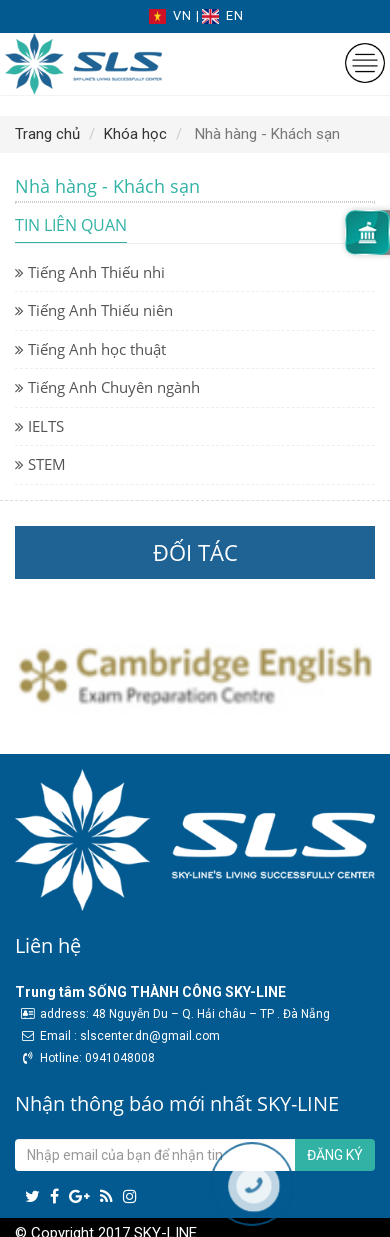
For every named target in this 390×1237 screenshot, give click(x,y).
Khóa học (135, 134)
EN (223, 15)
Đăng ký (335, 1155)
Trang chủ (47, 134)
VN (172, 15)
